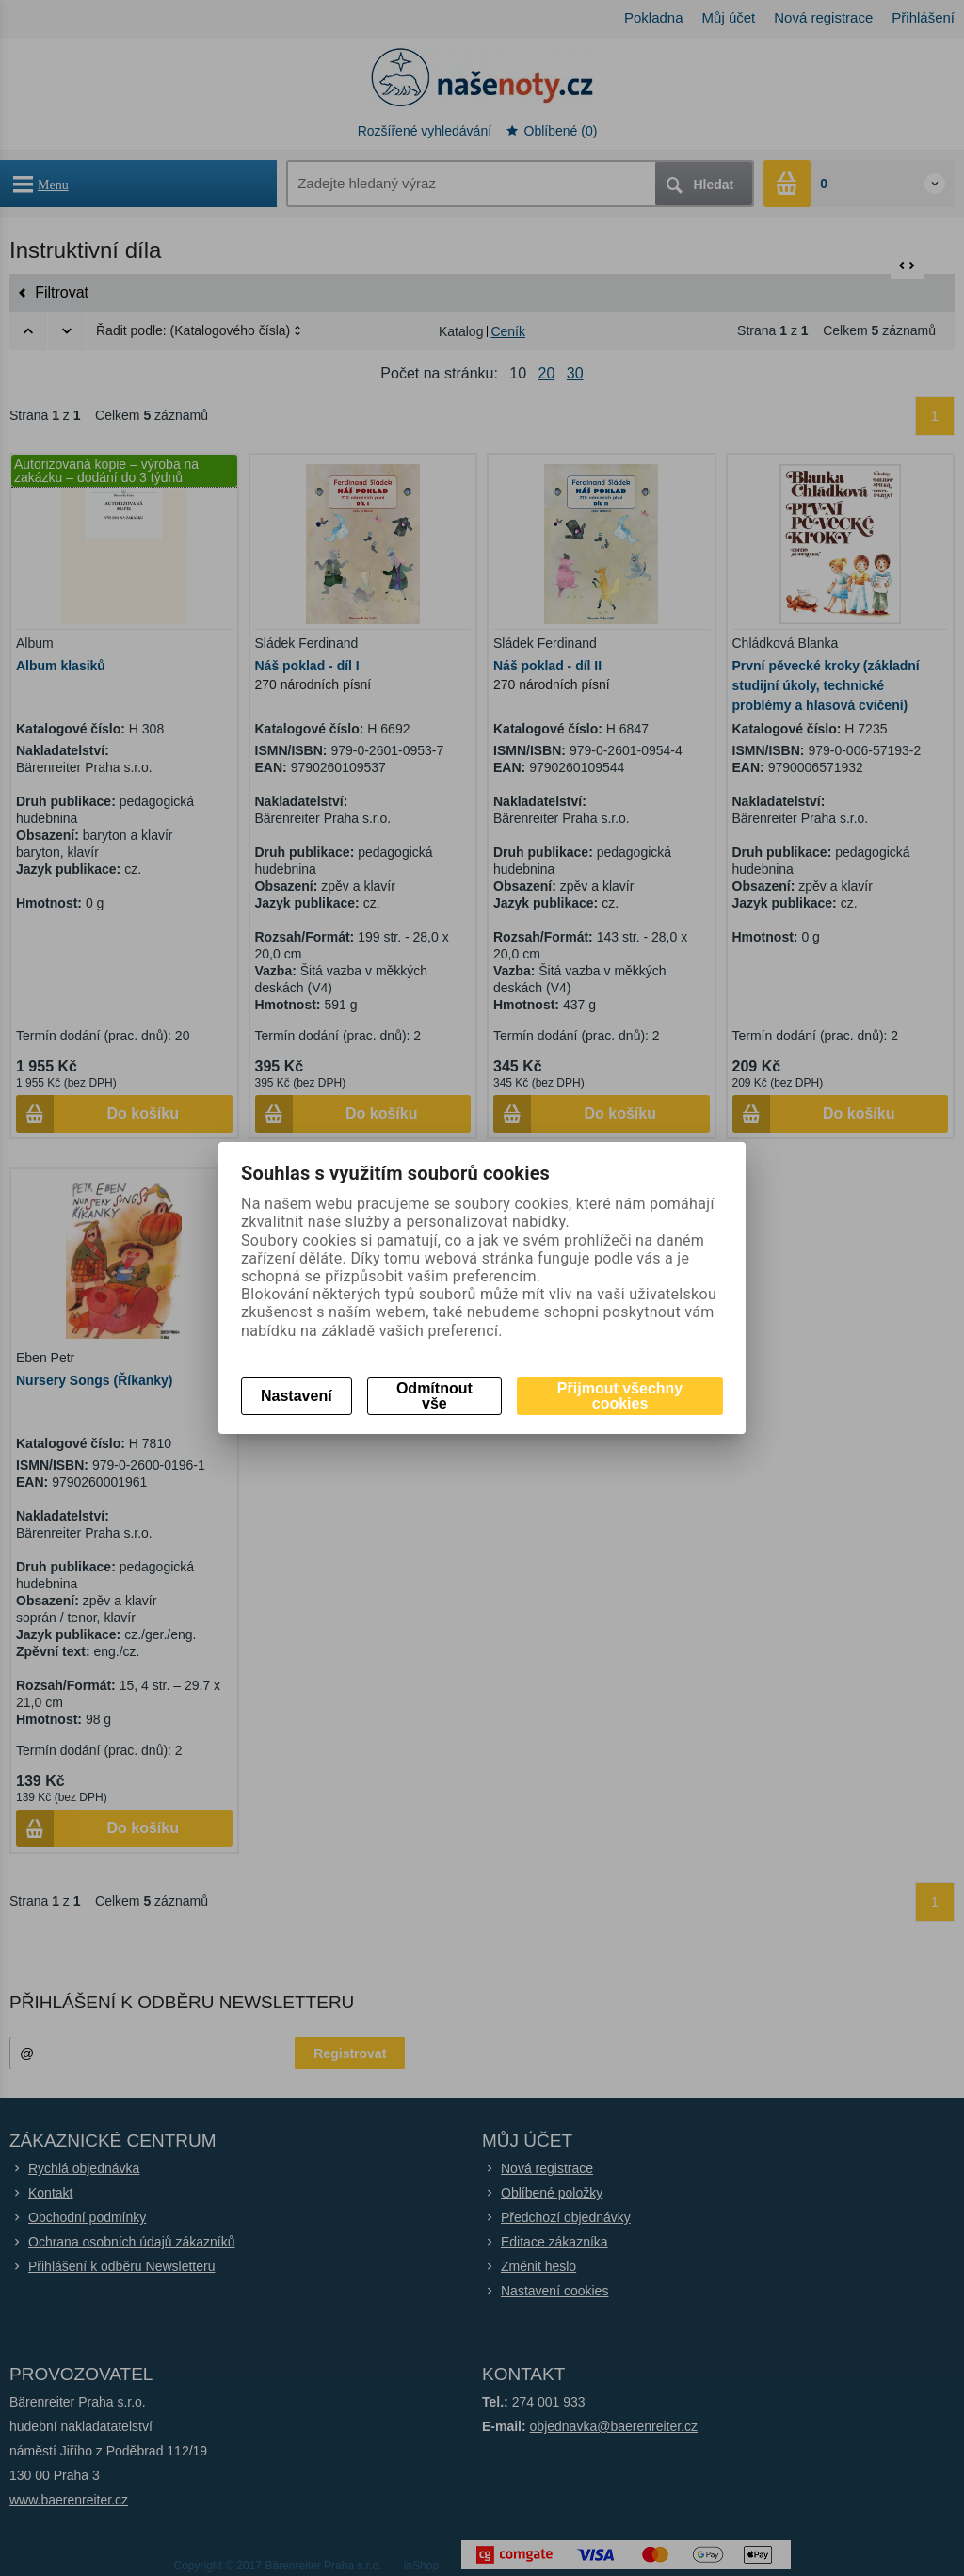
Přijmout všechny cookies (620, 1395)
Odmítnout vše (434, 1395)
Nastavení (296, 1396)
